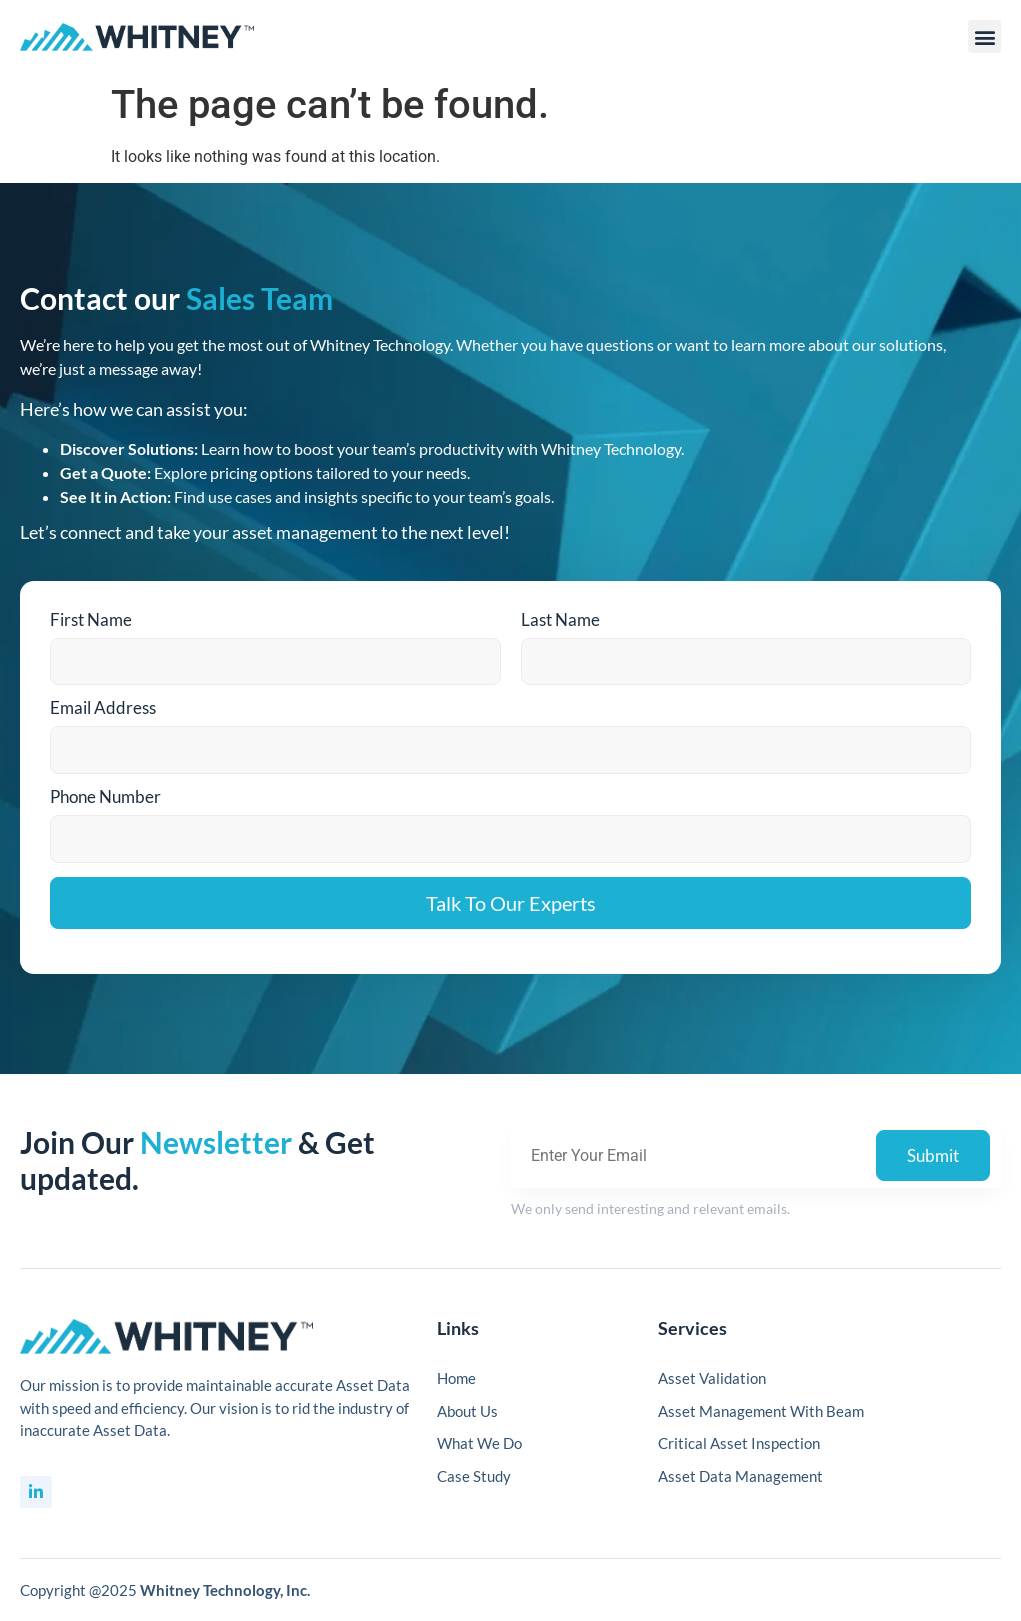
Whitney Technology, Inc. (225, 1590)
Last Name (560, 619)
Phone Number (105, 796)
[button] (984, 36)
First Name (91, 619)
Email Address (103, 707)
